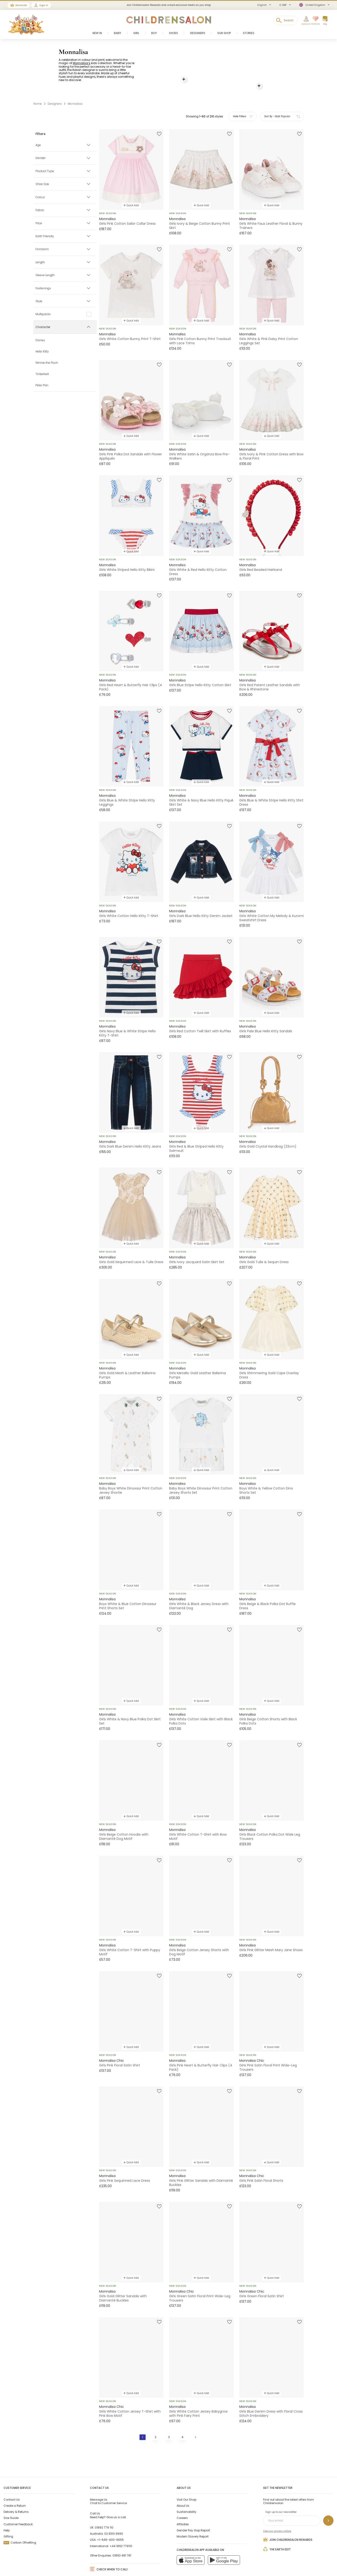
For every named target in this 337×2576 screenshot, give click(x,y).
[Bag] (325, 20)
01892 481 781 (121, 2532)
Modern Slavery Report (193, 2513)
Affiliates (183, 2501)
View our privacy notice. (277, 2508)
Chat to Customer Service (108, 2478)
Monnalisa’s (81, 63)
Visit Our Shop (186, 2476)
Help (7, 2507)
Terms (143, 2561)
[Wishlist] (314, 20)
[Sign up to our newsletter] (328, 2497)
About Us (183, 2482)
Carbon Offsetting (20, 2520)
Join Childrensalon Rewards (287, 2516)
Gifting (8, 2513)
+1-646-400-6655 (110, 2517)
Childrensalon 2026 (87, 2561)
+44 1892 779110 (121, 2523)
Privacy (164, 2561)
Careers (182, 2495)
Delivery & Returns (16, 2489)
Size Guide (11, 2495)
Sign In (43, 5)
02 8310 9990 (113, 2511)
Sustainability (186, 2489)
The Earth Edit (277, 2526)
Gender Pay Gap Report (193, 2507)
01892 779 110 (104, 2504)
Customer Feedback (18, 2501)
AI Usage (187, 2561)
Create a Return (15, 2482)
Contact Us (12, 2476)
